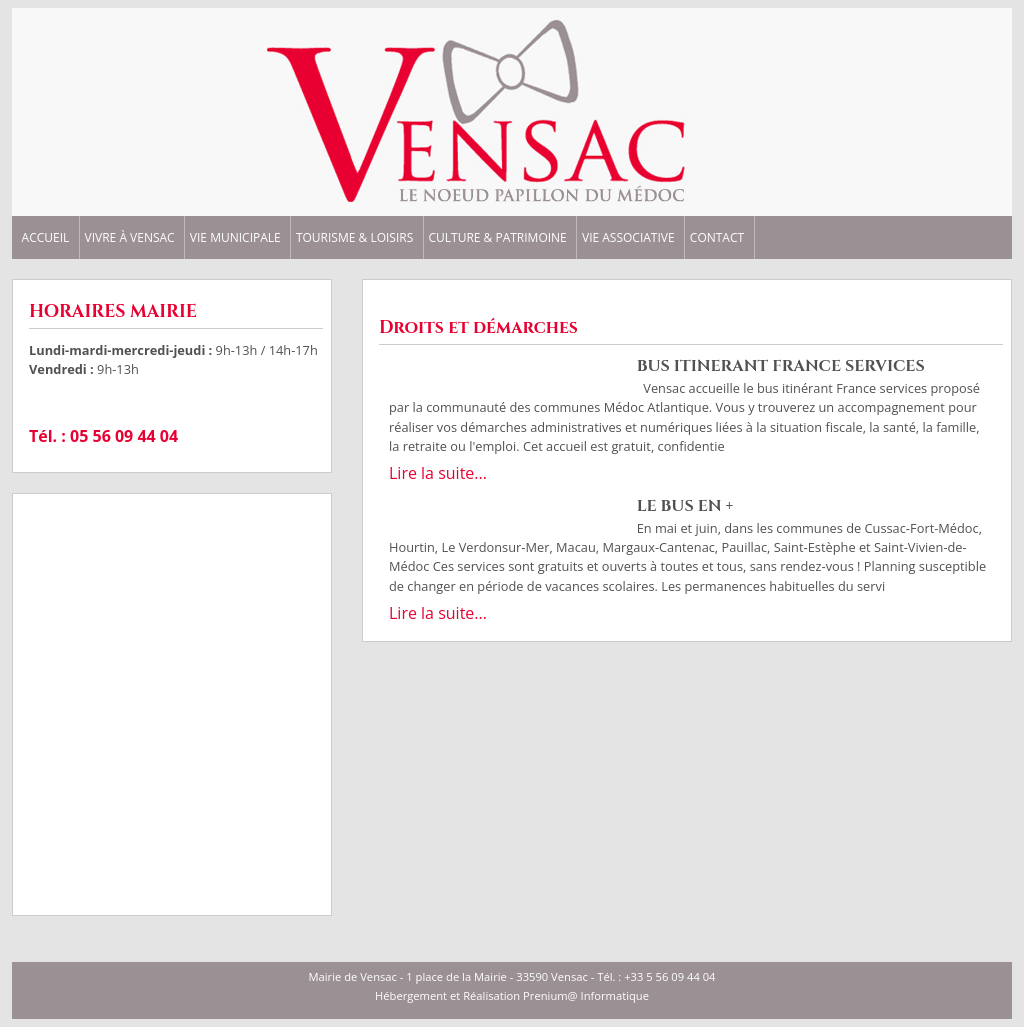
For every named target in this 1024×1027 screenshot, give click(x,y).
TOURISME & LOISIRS (354, 238)
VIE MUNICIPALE (235, 238)
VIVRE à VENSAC (130, 238)
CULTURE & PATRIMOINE (497, 238)
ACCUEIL (46, 238)
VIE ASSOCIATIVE (628, 238)
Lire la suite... (438, 473)
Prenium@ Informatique (586, 995)
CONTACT (717, 238)
